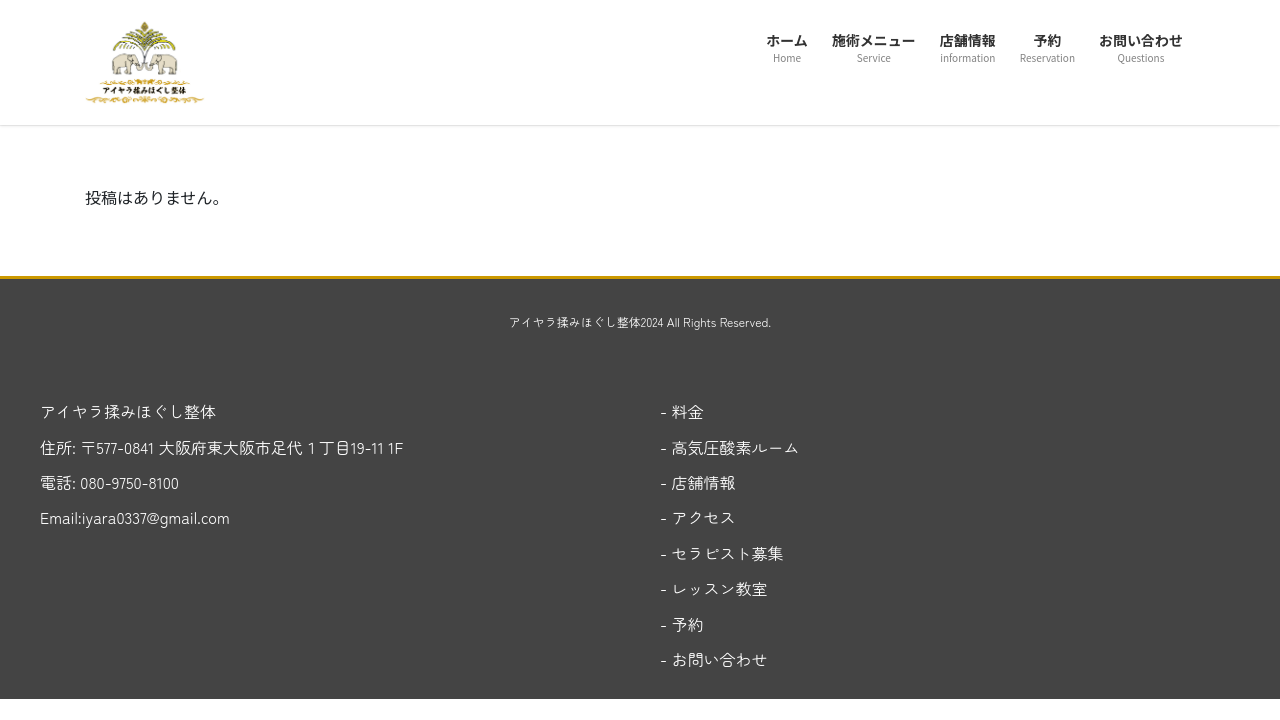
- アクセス (698, 517)
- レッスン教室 (714, 588)
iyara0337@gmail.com (156, 517)
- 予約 (682, 624)
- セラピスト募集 (722, 553)
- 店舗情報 (698, 482)
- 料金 (682, 411)
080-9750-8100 (127, 482)
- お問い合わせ (714, 659)
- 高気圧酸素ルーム (730, 447)
